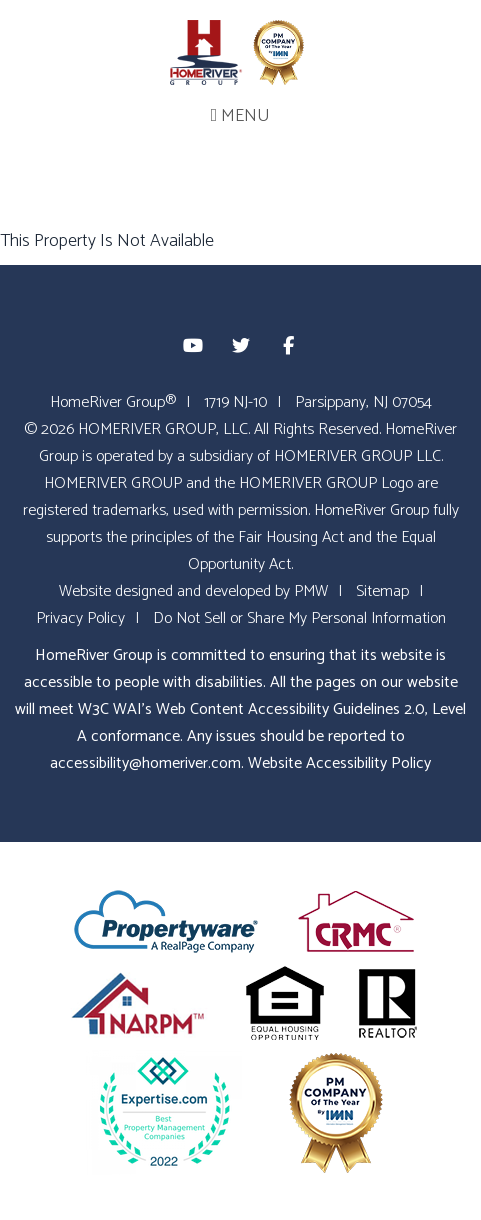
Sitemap (382, 591)
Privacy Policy (80, 618)
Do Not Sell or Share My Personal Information (299, 618)
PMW (311, 591)
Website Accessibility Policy (339, 763)
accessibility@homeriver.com (145, 763)
